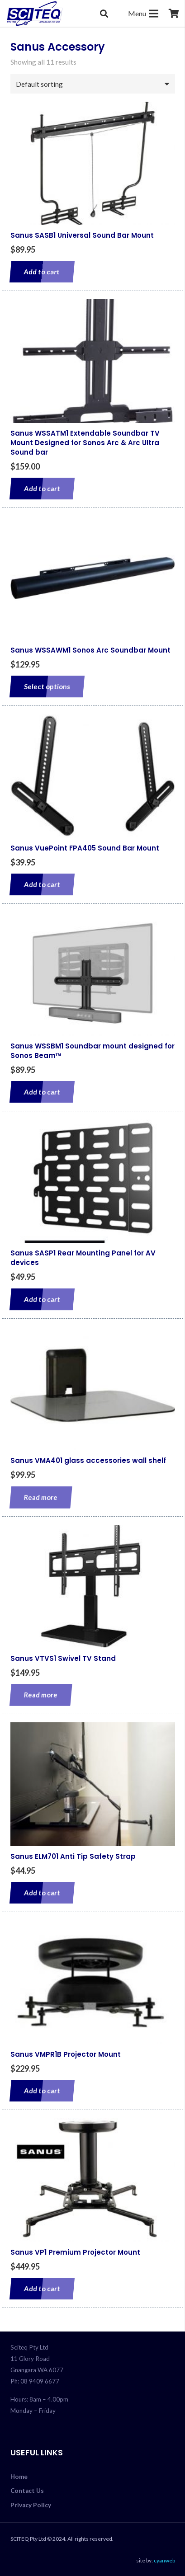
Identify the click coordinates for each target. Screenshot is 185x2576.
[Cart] (174, 13)
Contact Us (27, 2490)
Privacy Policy (30, 2505)
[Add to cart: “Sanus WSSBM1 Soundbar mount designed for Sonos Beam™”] (41, 1092)
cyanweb (164, 2560)
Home (19, 2476)
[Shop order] (92, 84)
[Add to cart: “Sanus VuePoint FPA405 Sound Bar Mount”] (41, 884)
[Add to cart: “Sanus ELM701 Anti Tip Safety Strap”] (41, 1893)
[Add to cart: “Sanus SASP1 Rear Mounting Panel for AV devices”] (41, 1299)
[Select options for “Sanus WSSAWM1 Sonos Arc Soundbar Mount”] (46, 686)
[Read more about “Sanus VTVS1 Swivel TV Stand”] (40, 1695)
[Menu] (143, 13)
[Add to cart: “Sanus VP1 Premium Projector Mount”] (41, 2288)
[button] (104, 13)
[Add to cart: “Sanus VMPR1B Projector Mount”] (41, 2090)
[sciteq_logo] (34, 13)
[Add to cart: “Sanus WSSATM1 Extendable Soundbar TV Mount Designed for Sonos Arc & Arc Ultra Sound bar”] (41, 488)
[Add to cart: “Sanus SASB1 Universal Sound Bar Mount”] (41, 271)
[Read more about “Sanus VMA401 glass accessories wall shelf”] (40, 1497)
